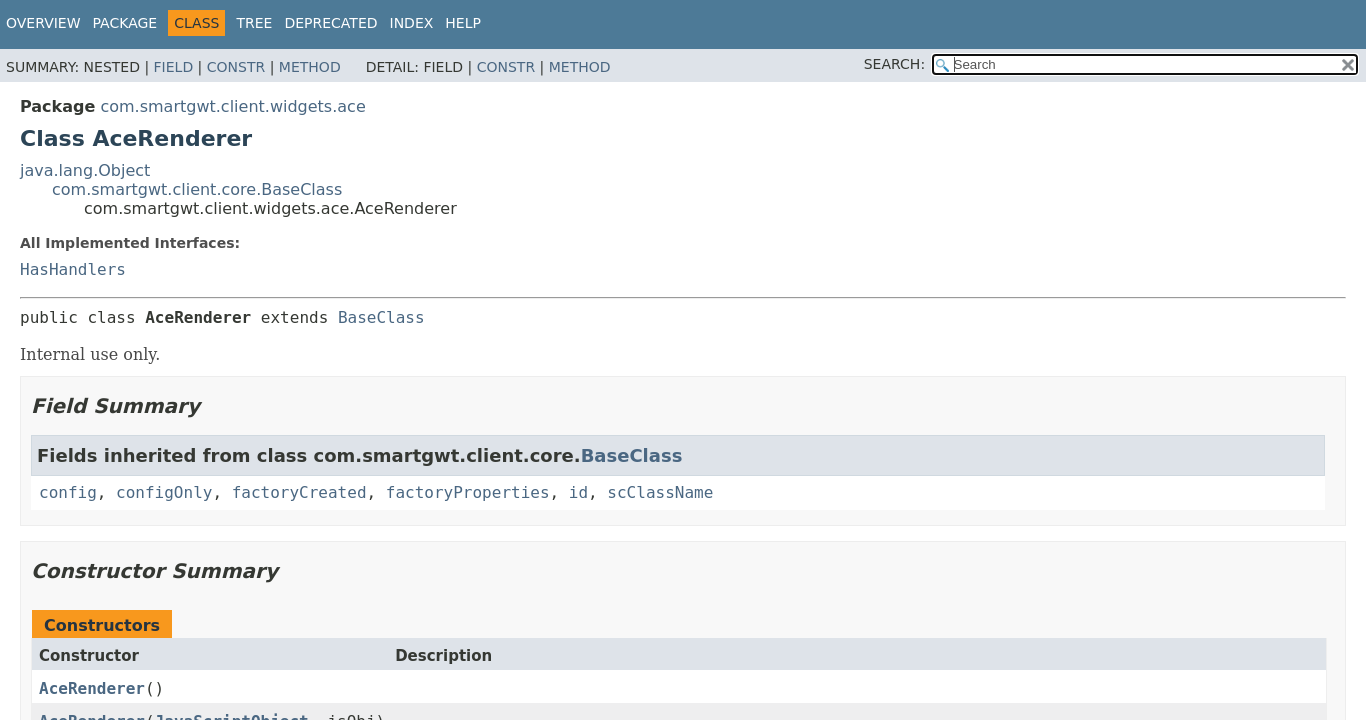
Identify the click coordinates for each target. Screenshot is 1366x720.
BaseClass (381, 317)
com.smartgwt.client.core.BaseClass (197, 189)
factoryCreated (299, 492)
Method (310, 67)
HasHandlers (73, 269)
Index (412, 23)
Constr (236, 67)
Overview (43, 23)
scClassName (660, 492)
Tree (254, 23)
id (578, 492)
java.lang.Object (85, 170)
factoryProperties (468, 492)
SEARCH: (894, 64)
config (68, 492)
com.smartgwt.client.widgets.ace (232, 106)
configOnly (164, 492)
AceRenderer (92, 688)
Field (174, 67)
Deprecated (330, 23)
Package (125, 23)
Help (463, 23)
